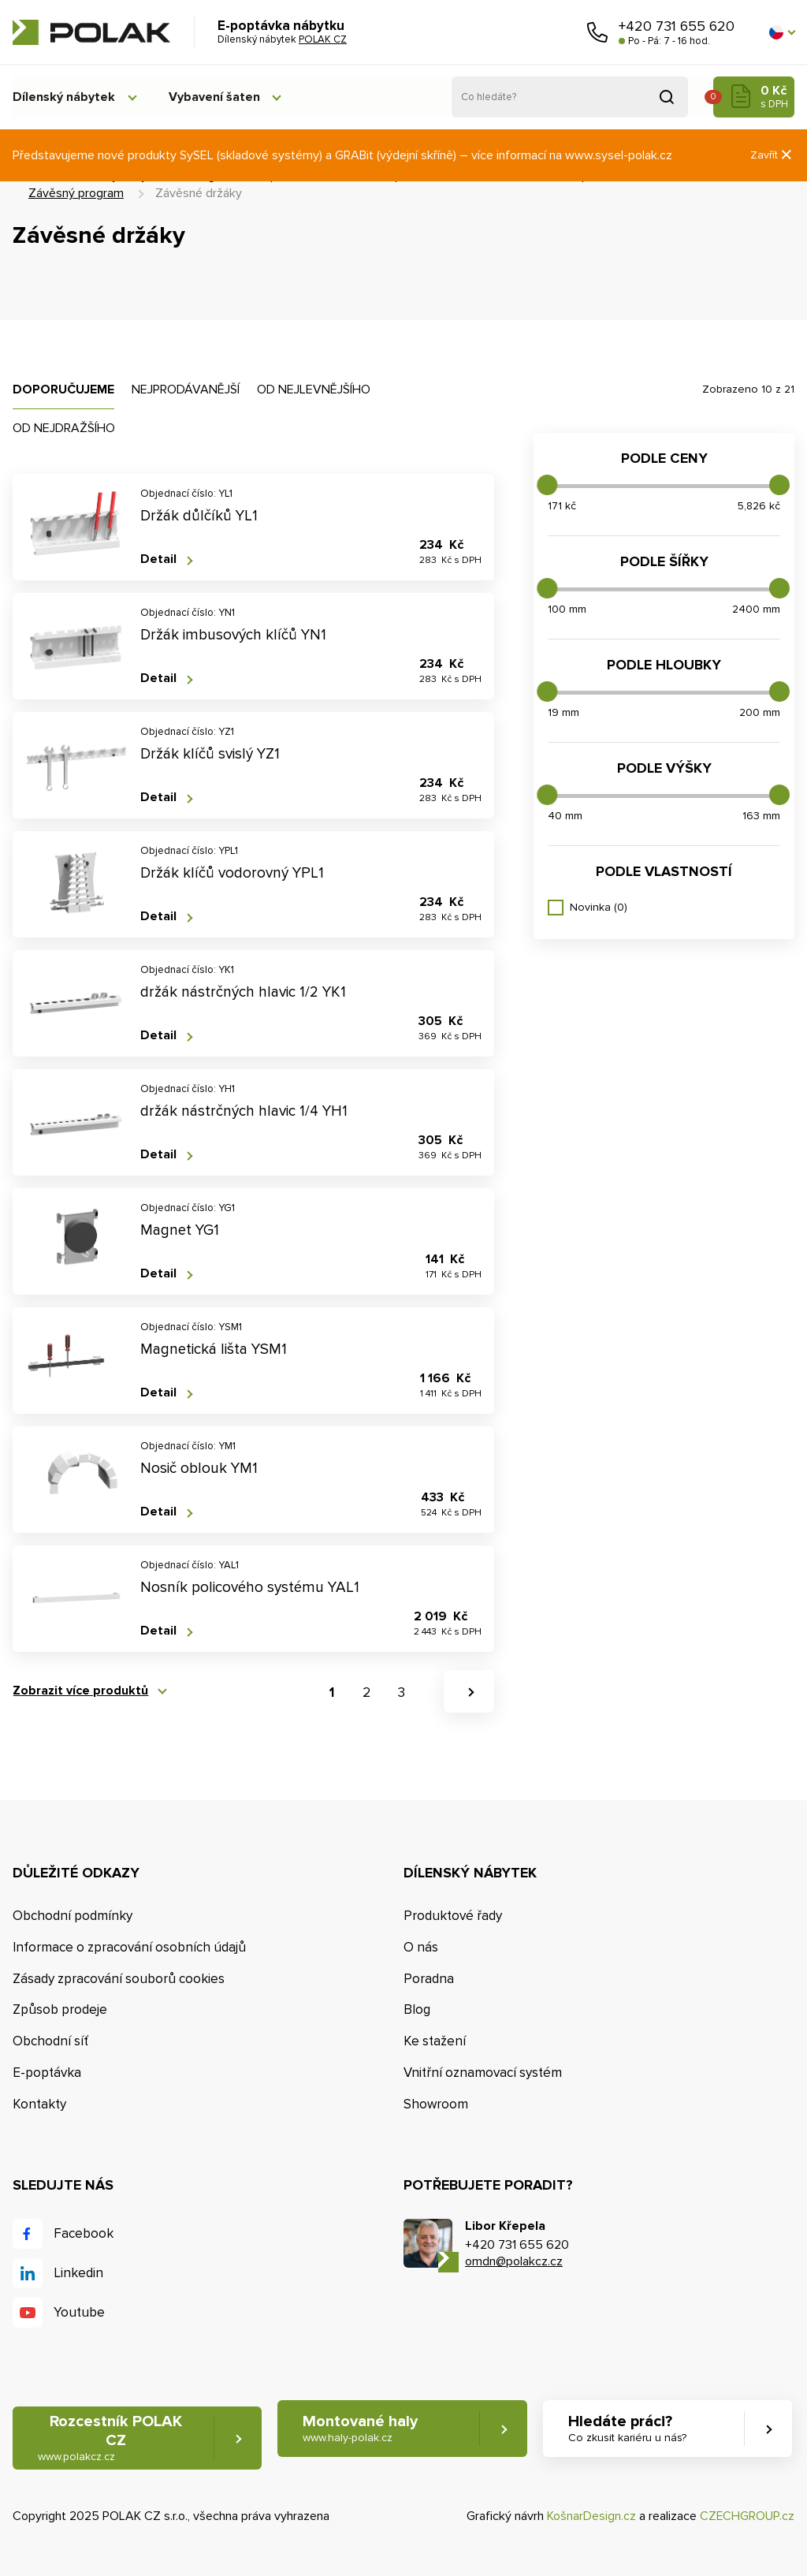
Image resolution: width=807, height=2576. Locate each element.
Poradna (429, 1978)
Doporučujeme (63, 389)
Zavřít (772, 155)
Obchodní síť (50, 2041)
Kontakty (39, 2104)
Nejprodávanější (186, 389)
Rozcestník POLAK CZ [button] (110, 2438)
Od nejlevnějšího (313, 389)
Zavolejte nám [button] (597, 32)
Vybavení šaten (217, 97)
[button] (781, 32)
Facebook (83, 2233)
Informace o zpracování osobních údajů (129, 1947)
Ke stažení (435, 2041)
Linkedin (78, 2273)
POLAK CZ (91, 32)
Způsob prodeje (60, 2010)
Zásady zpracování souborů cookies (119, 1978)
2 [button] (366, 1692)
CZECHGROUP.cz (747, 2517)
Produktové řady (453, 1915)
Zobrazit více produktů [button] (80, 1690)
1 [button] (331, 1692)
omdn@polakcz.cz (514, 2261)
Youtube (79, 2312)
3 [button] (401, 1692)
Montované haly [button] (360, 2429)
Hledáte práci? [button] (627, 2429)
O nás (421, 1947)
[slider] (547, 485)
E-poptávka (47, 2072)
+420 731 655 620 (676, 26)
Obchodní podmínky (72, 1915)
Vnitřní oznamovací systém (483, 2072)
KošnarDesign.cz (591, 2517)
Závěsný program (76, 193)
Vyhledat (666, 97)
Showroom (436, 2104)
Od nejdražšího (64, 428)
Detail (158, 559)
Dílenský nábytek (64, 97)
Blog (417, 2010)
